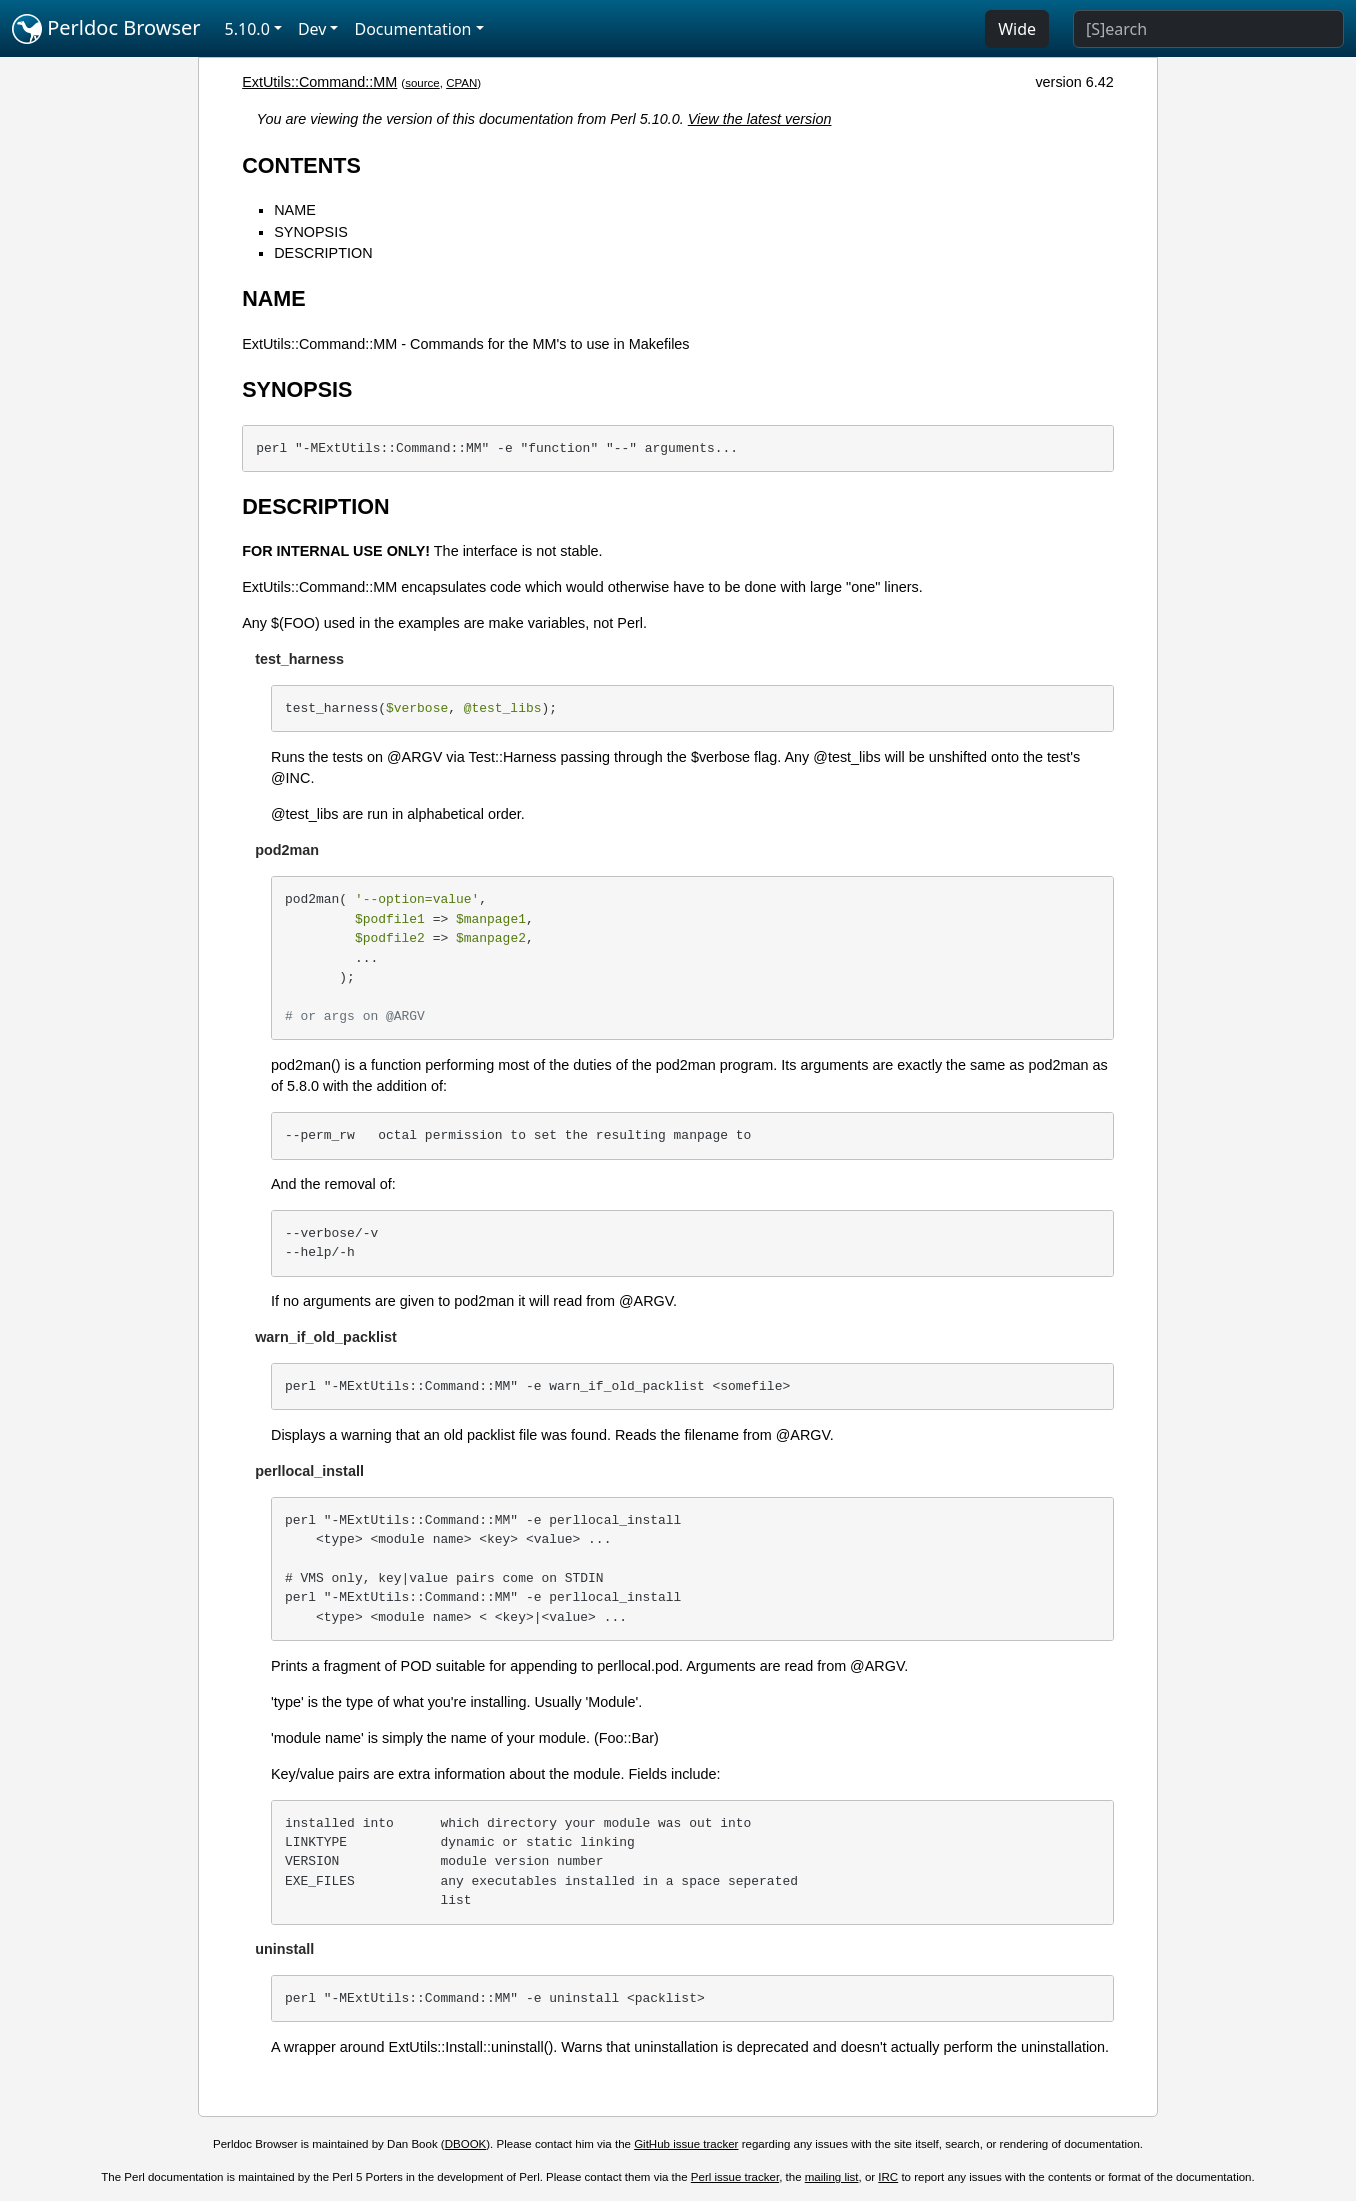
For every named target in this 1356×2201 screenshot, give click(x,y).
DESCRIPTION (323, 253)
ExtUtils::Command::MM (319, 82)
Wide (1017, 29)
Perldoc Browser (106, 29)
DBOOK (466, 2144)
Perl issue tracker (735, 2177)
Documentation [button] (412, 29)
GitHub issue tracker (686, 2144)
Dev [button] (312, 29)
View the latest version (760, 119)
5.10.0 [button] (247, 29)
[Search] (1208, 29)
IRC (888, 2177)
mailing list (832, 2177)
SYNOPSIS (311, 232)
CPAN (461, 83)
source (422, 83)
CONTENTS (301, 165)
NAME (295, 210)
